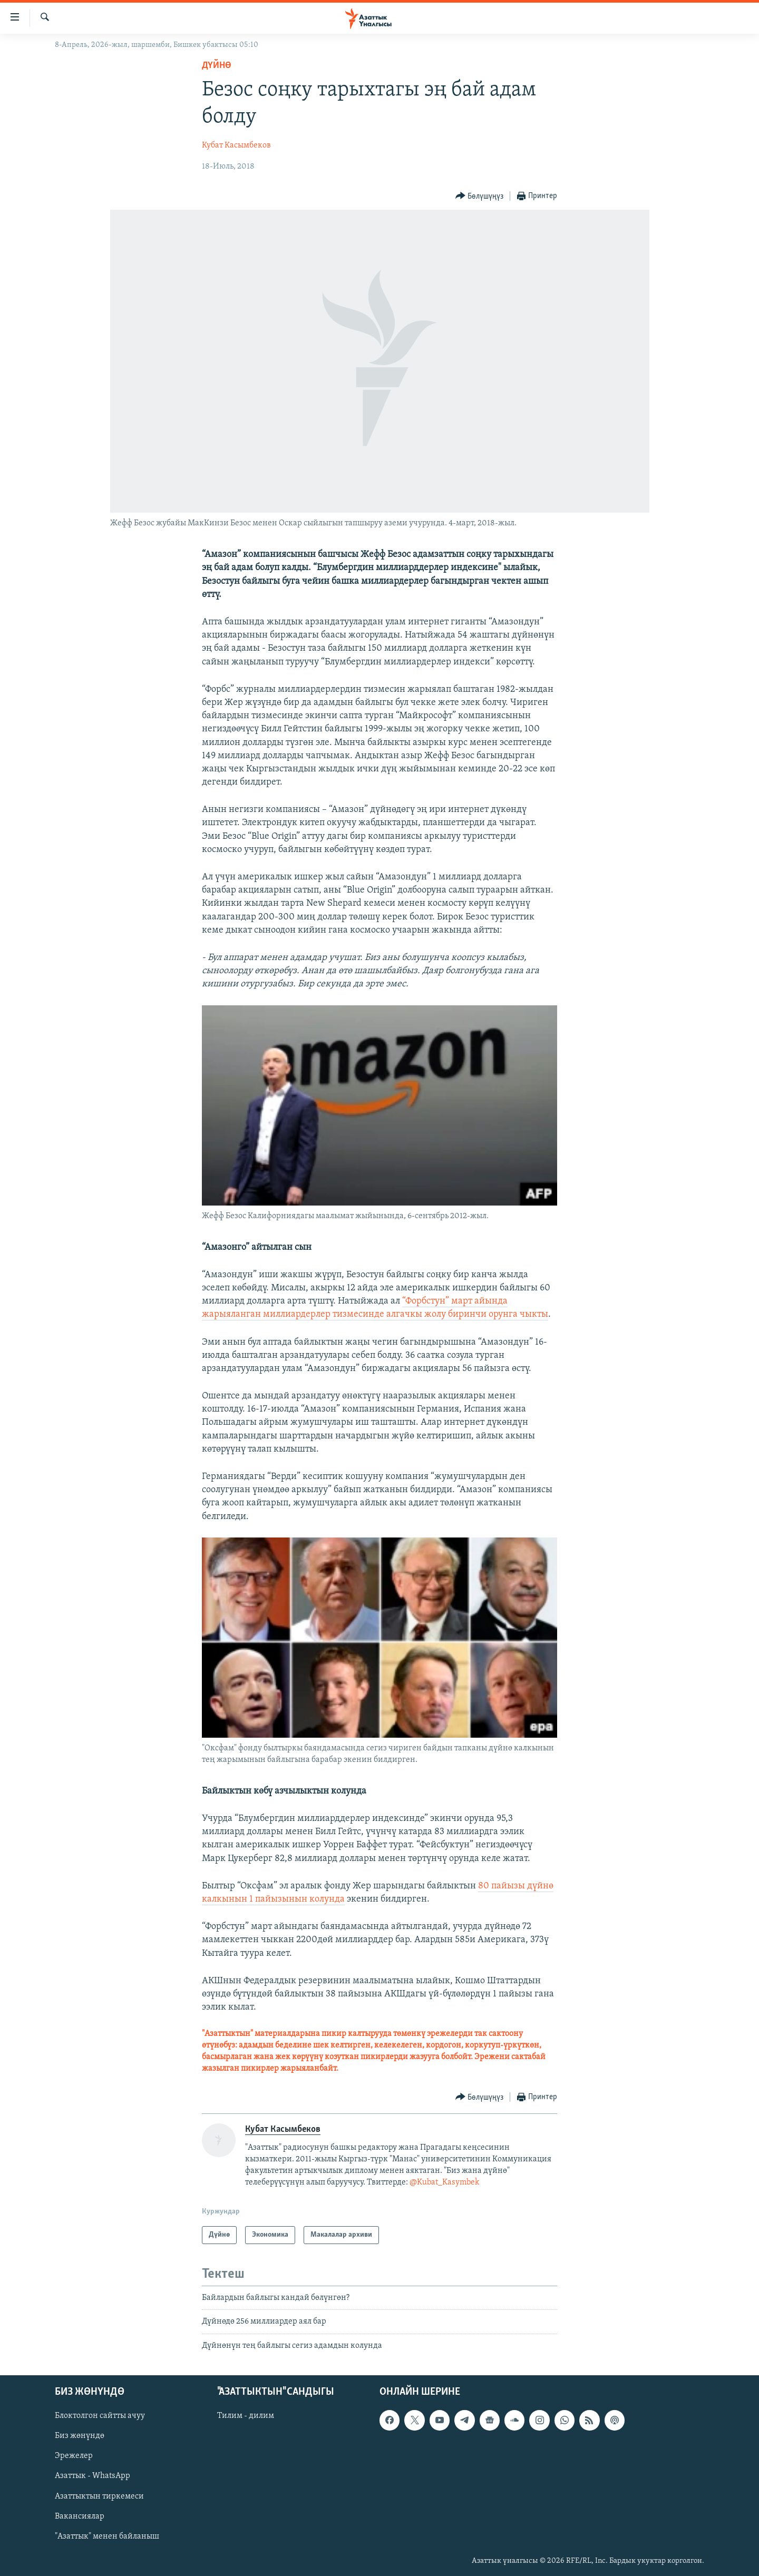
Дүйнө (216, 66)
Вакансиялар (79, 2516)
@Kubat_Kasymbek (444, 2182)
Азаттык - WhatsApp (92, 2476)
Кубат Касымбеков (236, 145)
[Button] (479, 196)
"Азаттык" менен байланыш (107, 2536)
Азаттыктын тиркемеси (99, 2496)
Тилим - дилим (245, 2416)
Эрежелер (74, 2456)
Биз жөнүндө (79, 2436)
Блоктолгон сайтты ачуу (100, 2416)
